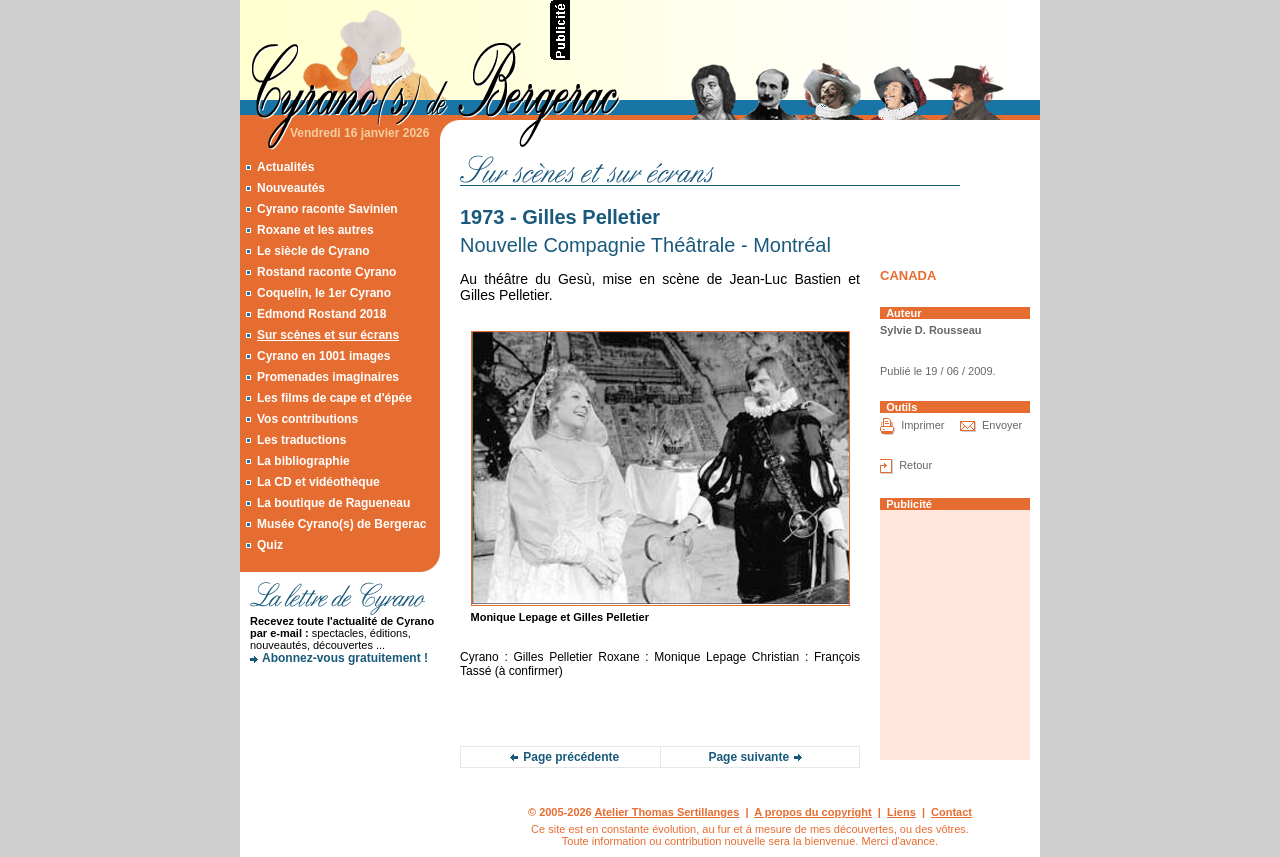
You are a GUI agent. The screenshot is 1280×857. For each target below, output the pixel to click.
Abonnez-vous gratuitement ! (345, 658)
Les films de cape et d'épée (334, 398)
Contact (951, 812)
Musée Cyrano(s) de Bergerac (341, 524)
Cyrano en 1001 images (323, 356)
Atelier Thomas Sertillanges (666, 812)
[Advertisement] (806, 30)
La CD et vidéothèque (318, 482)
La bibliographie (303, 461)
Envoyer (1002, 425)
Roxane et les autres (315, 230)
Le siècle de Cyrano (313, 251)
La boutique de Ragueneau (333, 503)
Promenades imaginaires (328, 377)
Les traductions (301, 440)
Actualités (285, 167)
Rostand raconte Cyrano (326, 272)
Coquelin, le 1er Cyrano (324, 293)
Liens (901, 812)
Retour (915, 465)
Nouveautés (291, 188)
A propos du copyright (813, 812)
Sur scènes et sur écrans (328, 335)
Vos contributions (307, 419)
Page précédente (571, 757)
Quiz (270, 545)
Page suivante (748, 757)
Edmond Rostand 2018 (321, 314)
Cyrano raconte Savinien (327, 209)
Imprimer (922, 425)
